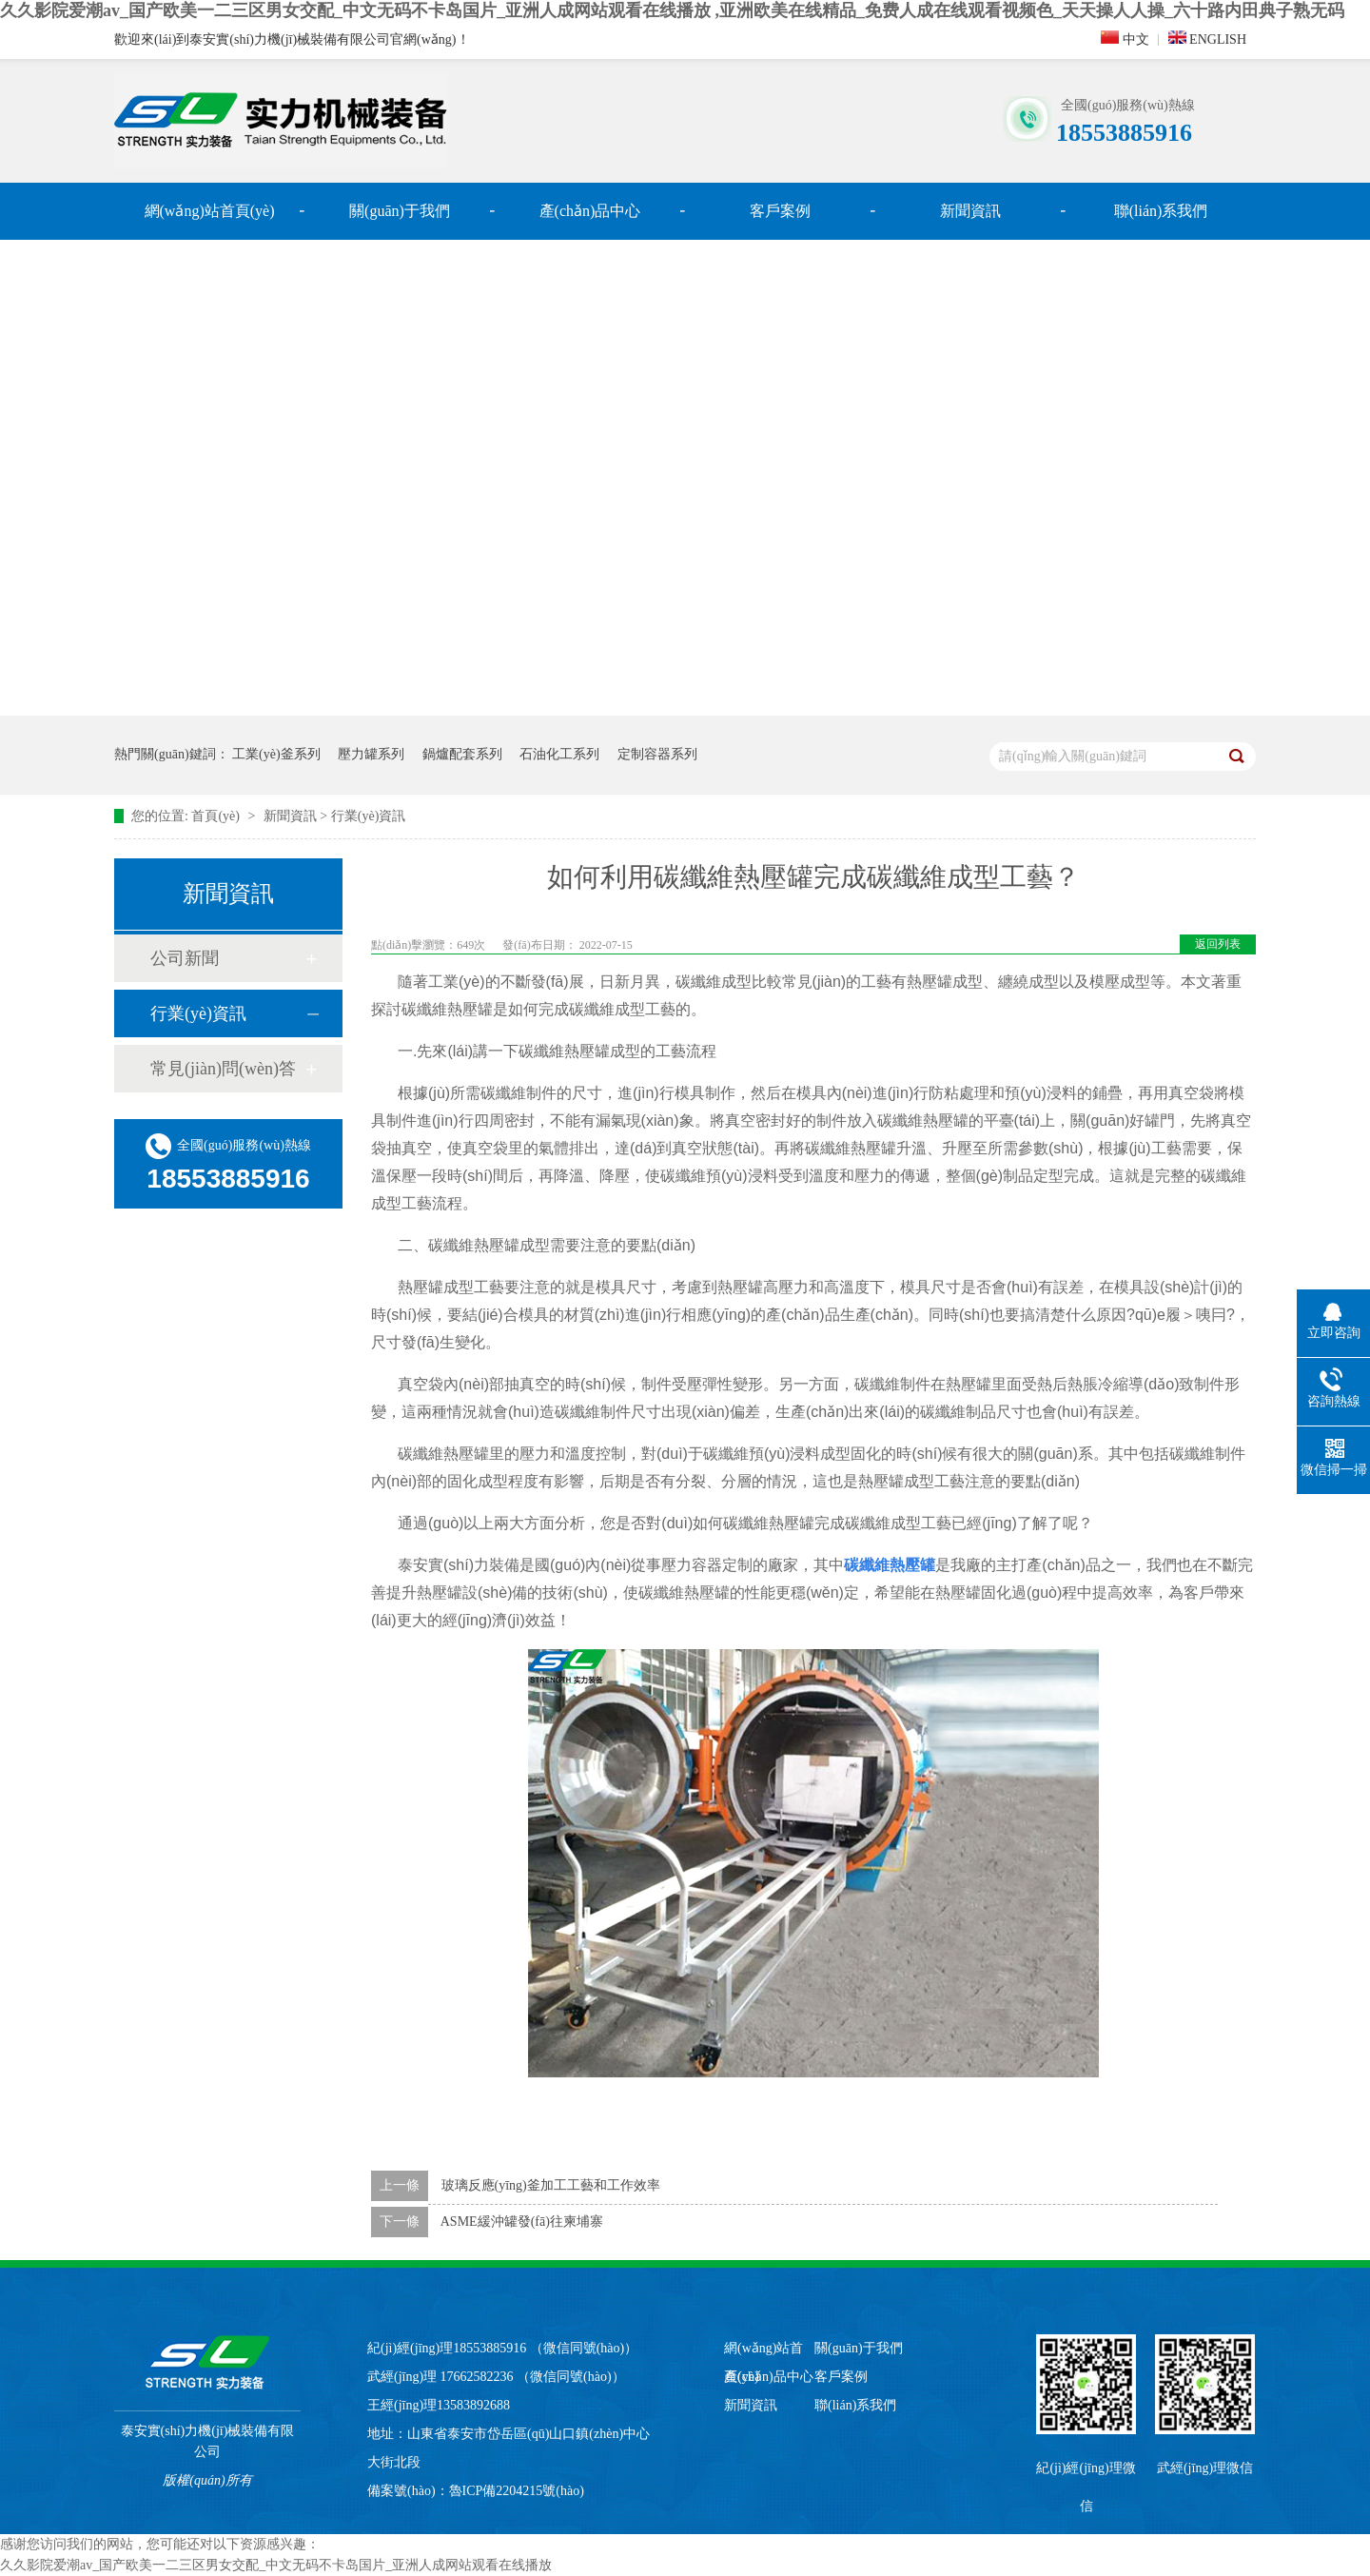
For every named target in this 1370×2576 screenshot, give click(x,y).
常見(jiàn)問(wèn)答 (223, 1068)
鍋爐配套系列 (462, 754)
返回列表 (1218, 944)
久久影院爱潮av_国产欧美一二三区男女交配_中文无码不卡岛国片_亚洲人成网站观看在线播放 (276, 2565)
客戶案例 (780, 211)
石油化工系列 (559, 754)
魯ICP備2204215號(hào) (516, 2491)
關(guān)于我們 (399, 211)
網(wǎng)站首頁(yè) (210, 211)
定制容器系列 (657, 754)
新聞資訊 (970, 211)
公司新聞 (184, 958)
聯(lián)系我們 (1161, 211)
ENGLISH (1207, 38)
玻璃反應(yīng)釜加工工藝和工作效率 (550, 2185)
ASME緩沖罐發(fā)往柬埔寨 (521, 2221)
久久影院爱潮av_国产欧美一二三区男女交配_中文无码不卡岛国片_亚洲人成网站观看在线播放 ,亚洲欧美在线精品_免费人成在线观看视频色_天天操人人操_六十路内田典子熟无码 (672, 10)
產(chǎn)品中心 (590, 211)
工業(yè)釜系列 (276, 754)
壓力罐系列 (371, 754)
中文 (1125, 38)
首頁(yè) (217, 816)
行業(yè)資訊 (368, 816)
